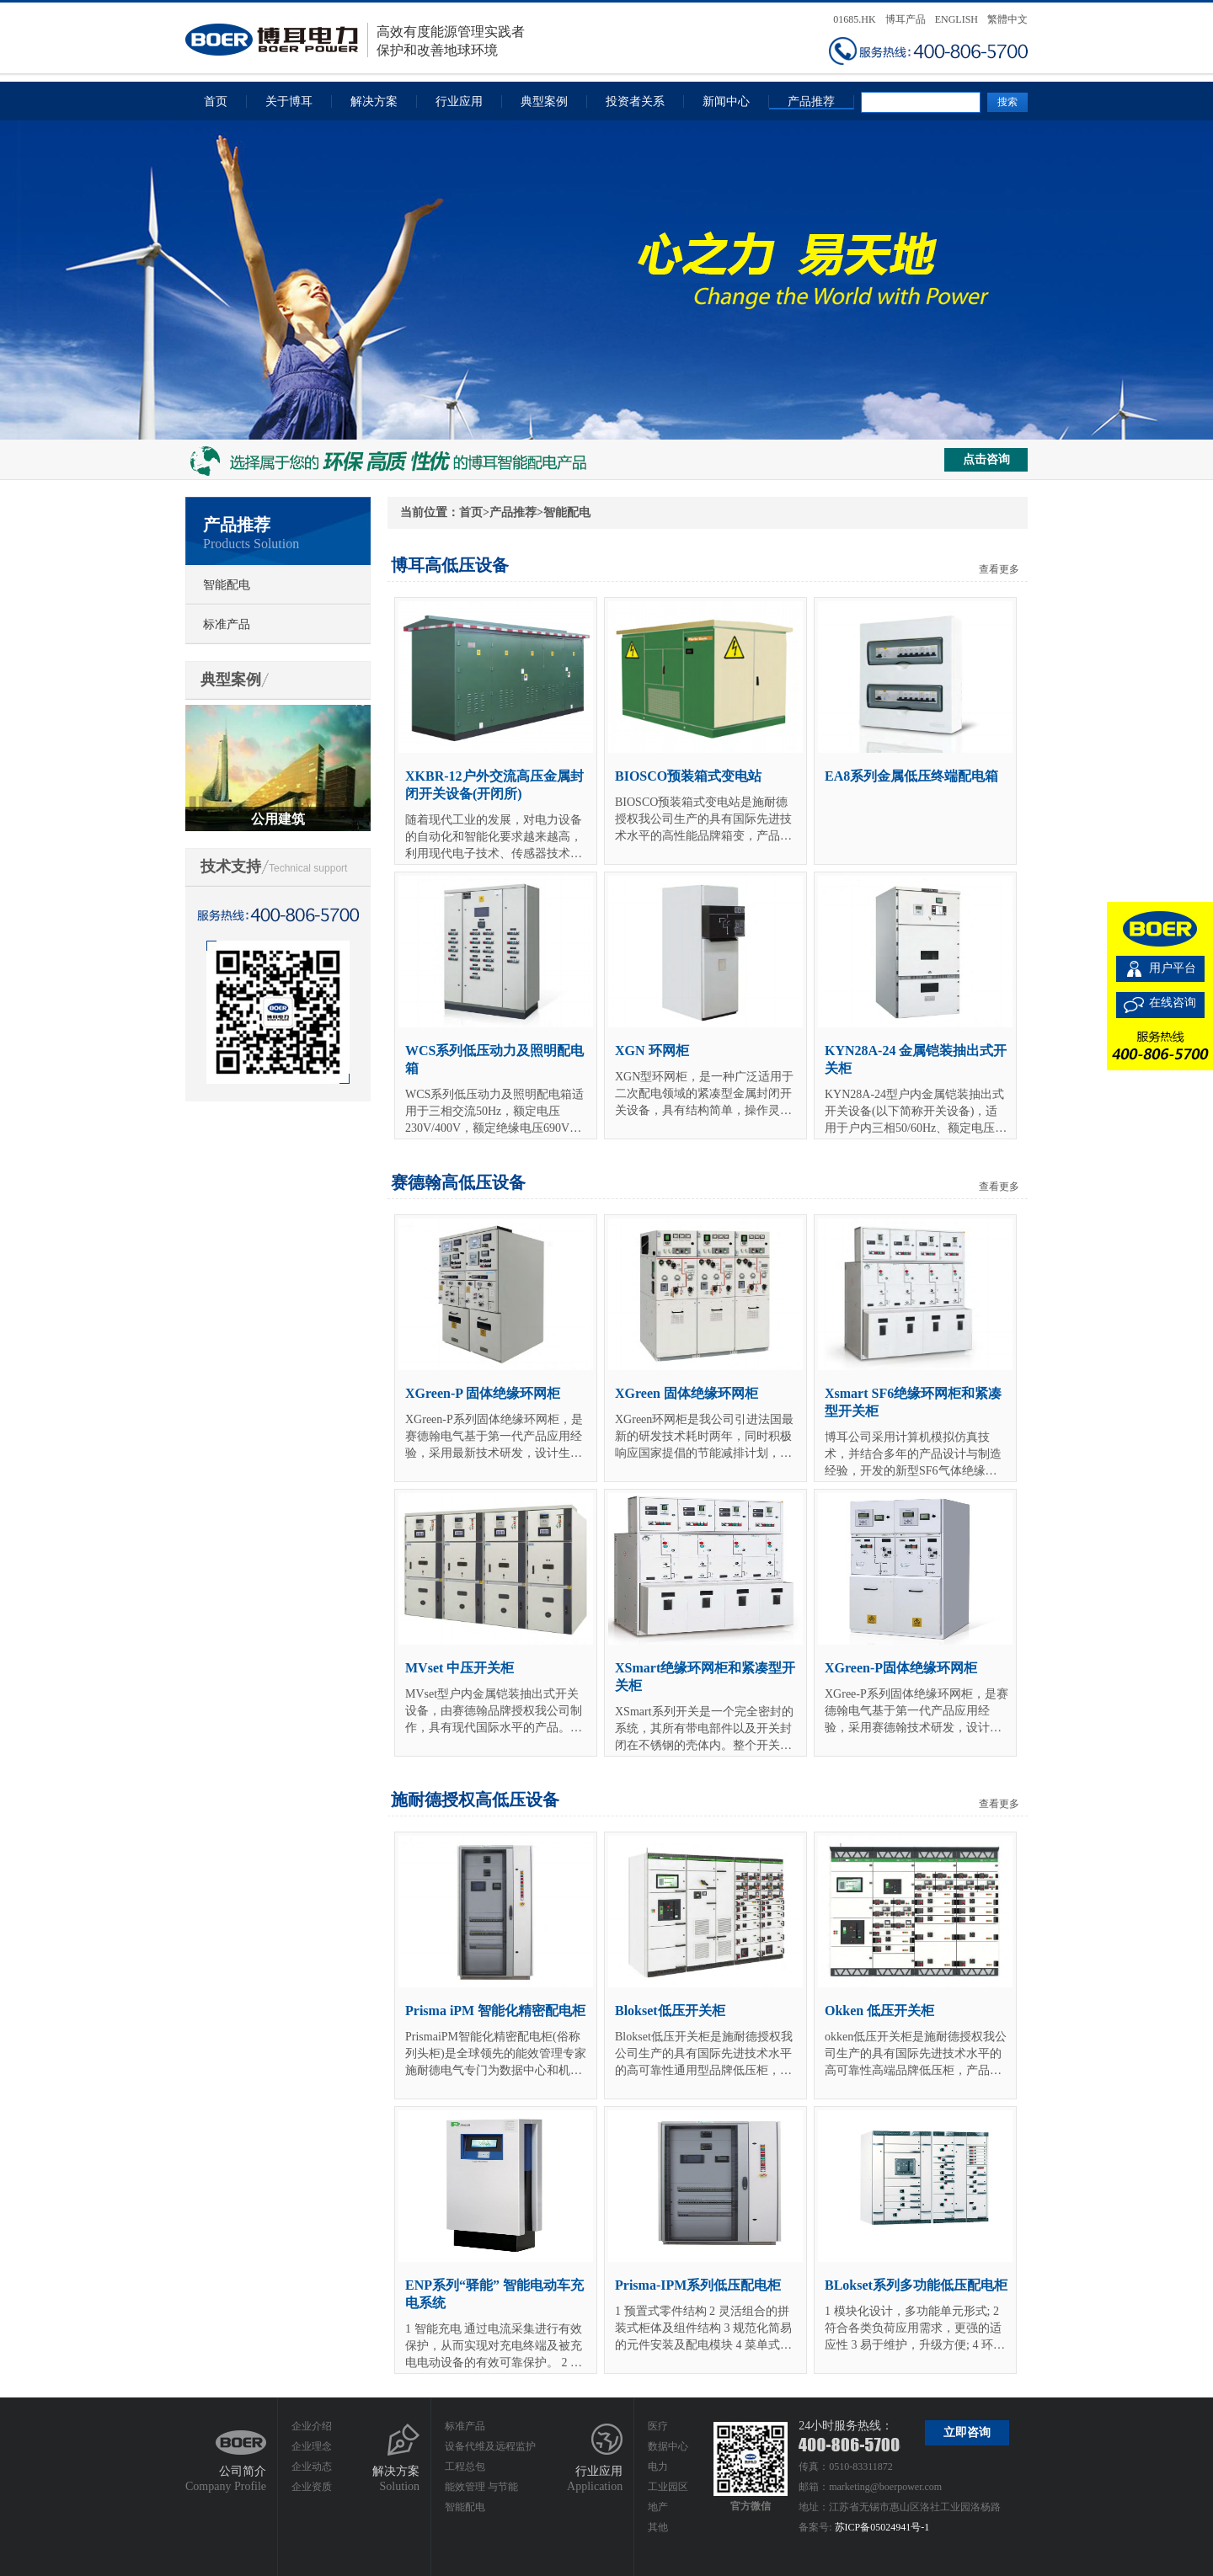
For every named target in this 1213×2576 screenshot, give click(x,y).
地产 (658, 2507)
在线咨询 (1172, 1002)
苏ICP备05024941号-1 (882, 2527)
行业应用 (459, 101)
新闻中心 (726, 101)
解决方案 (374, 101)
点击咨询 (986, 459)
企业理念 (311, 2446)
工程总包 (465, 2466)
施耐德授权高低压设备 (475, 1799)
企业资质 (311, 2487)
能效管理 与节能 (481, 2487)
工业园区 (668, 2487)
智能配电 (226, 585)
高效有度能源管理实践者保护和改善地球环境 (355, 40)
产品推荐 (811, 101)
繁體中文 (1007, 19)
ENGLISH (956, 19)
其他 (658, 2527)
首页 (215, 101)
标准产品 (226, 624)
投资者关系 (635, 101)
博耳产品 (905, 19)
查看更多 (999, 569)
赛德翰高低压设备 (458, 1182)
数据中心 (668, 2446)
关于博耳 (289, 101)
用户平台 (1172, 968)
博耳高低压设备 (450, 565)
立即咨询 (967, 2432)
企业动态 (311, 2466)
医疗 (658, 2426)
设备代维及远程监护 (490, 2446)
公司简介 (242, 2471)
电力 (658, 2466)
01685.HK (854, 19)
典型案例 (544, 101)
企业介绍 (311, 2426)
